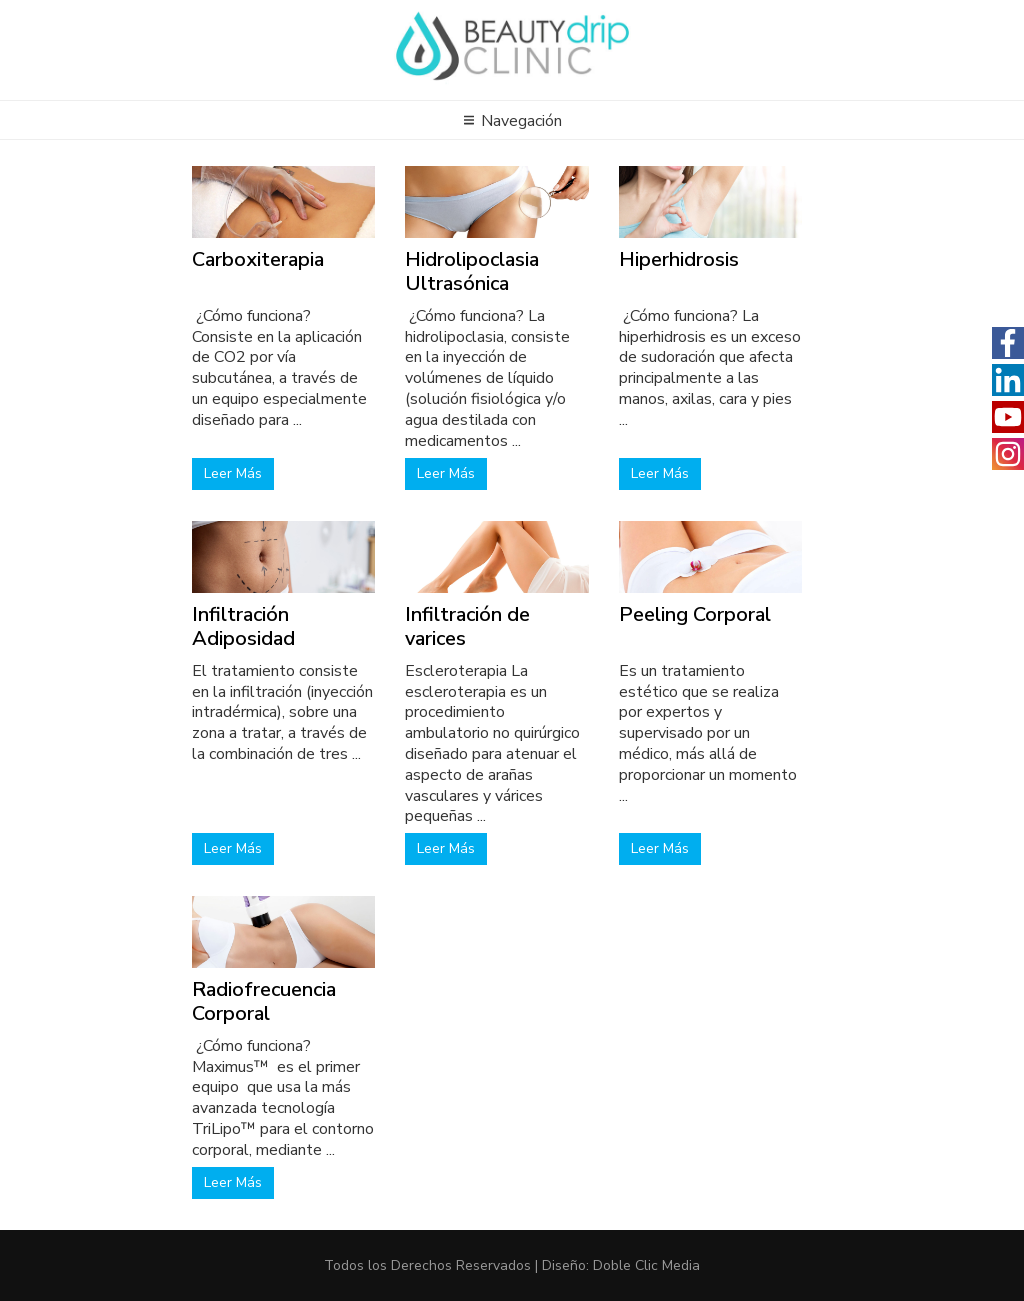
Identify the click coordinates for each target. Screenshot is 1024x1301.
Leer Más (233, 473)
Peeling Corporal (695, 614)
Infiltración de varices (467, 626)
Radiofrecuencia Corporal (264, 1001)
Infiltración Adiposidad (243, 626)
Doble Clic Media (646, 1265)
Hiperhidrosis (679, 259)
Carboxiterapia (258, 259)
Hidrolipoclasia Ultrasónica (472, 271)
